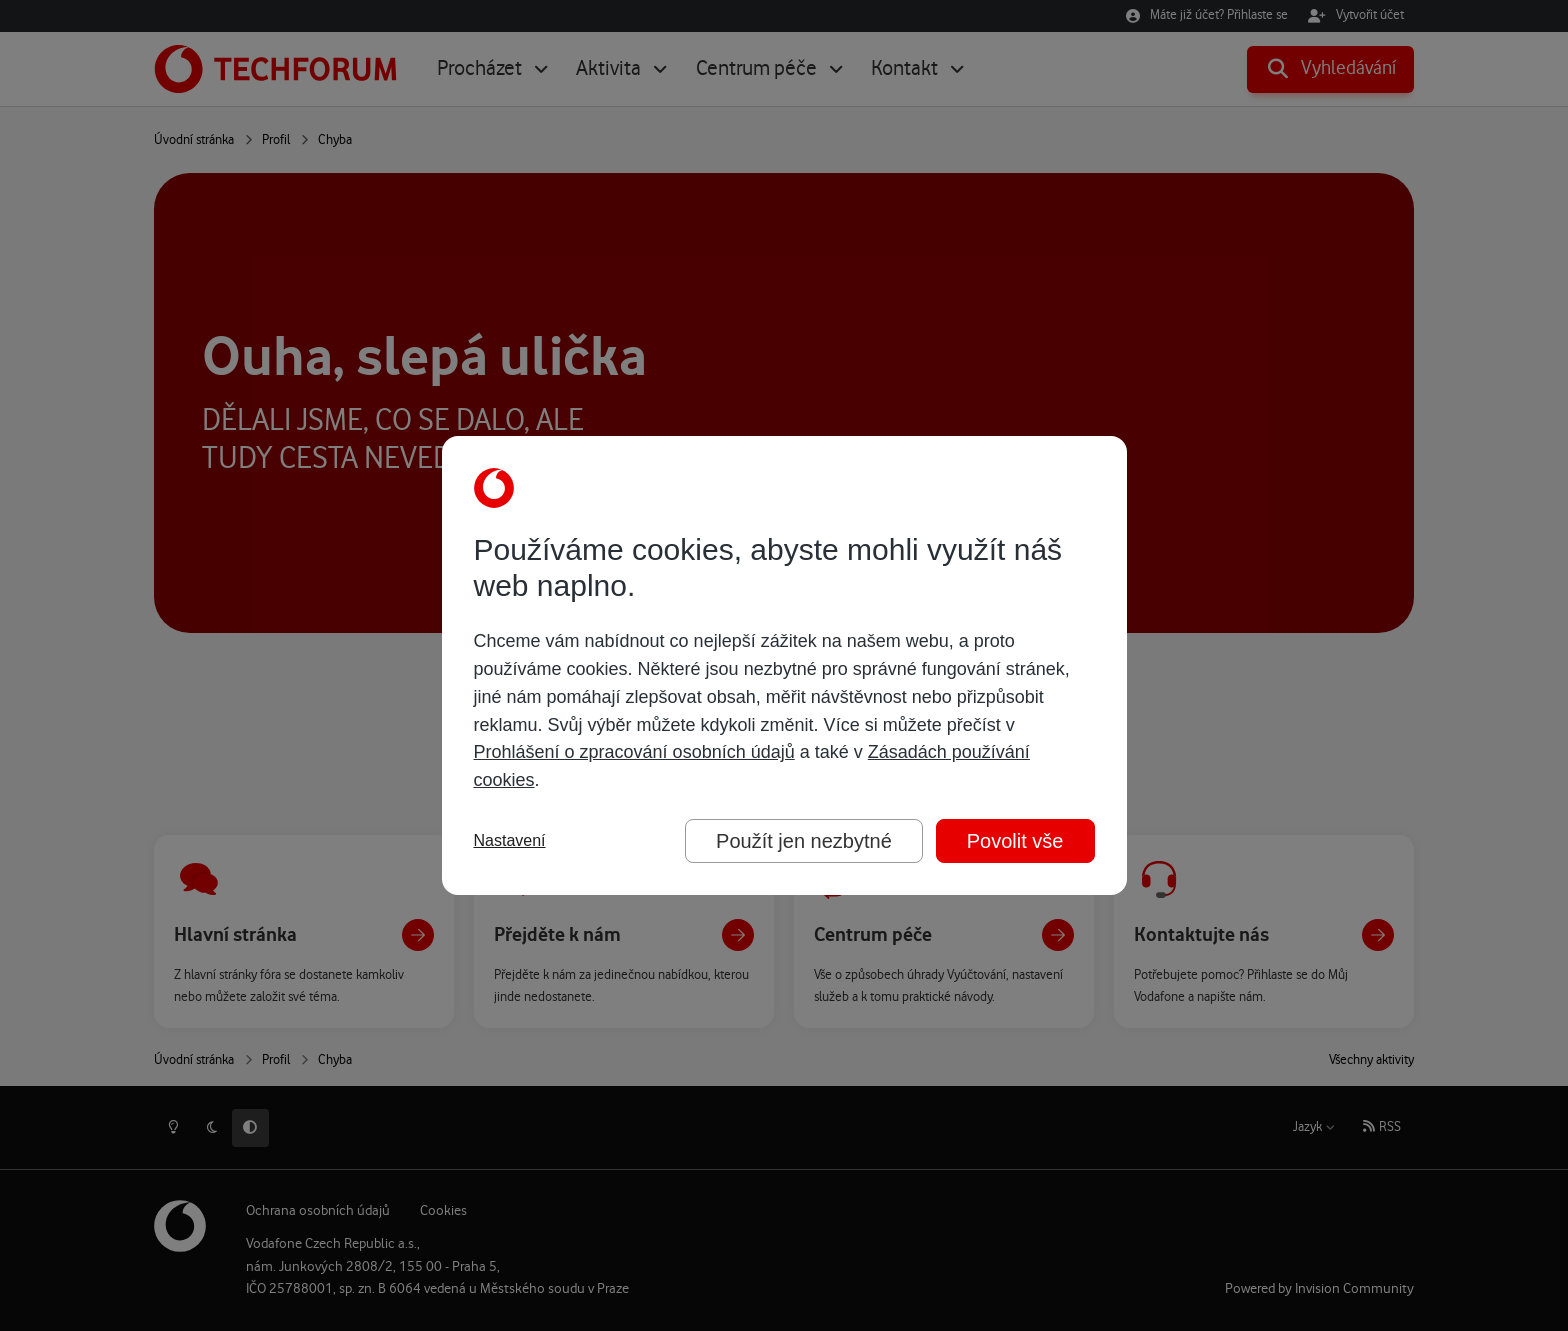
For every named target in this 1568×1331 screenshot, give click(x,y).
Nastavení (510, 840)
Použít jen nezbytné (804, 841)
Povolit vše (1015, 841)
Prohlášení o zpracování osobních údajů (634, 752)
